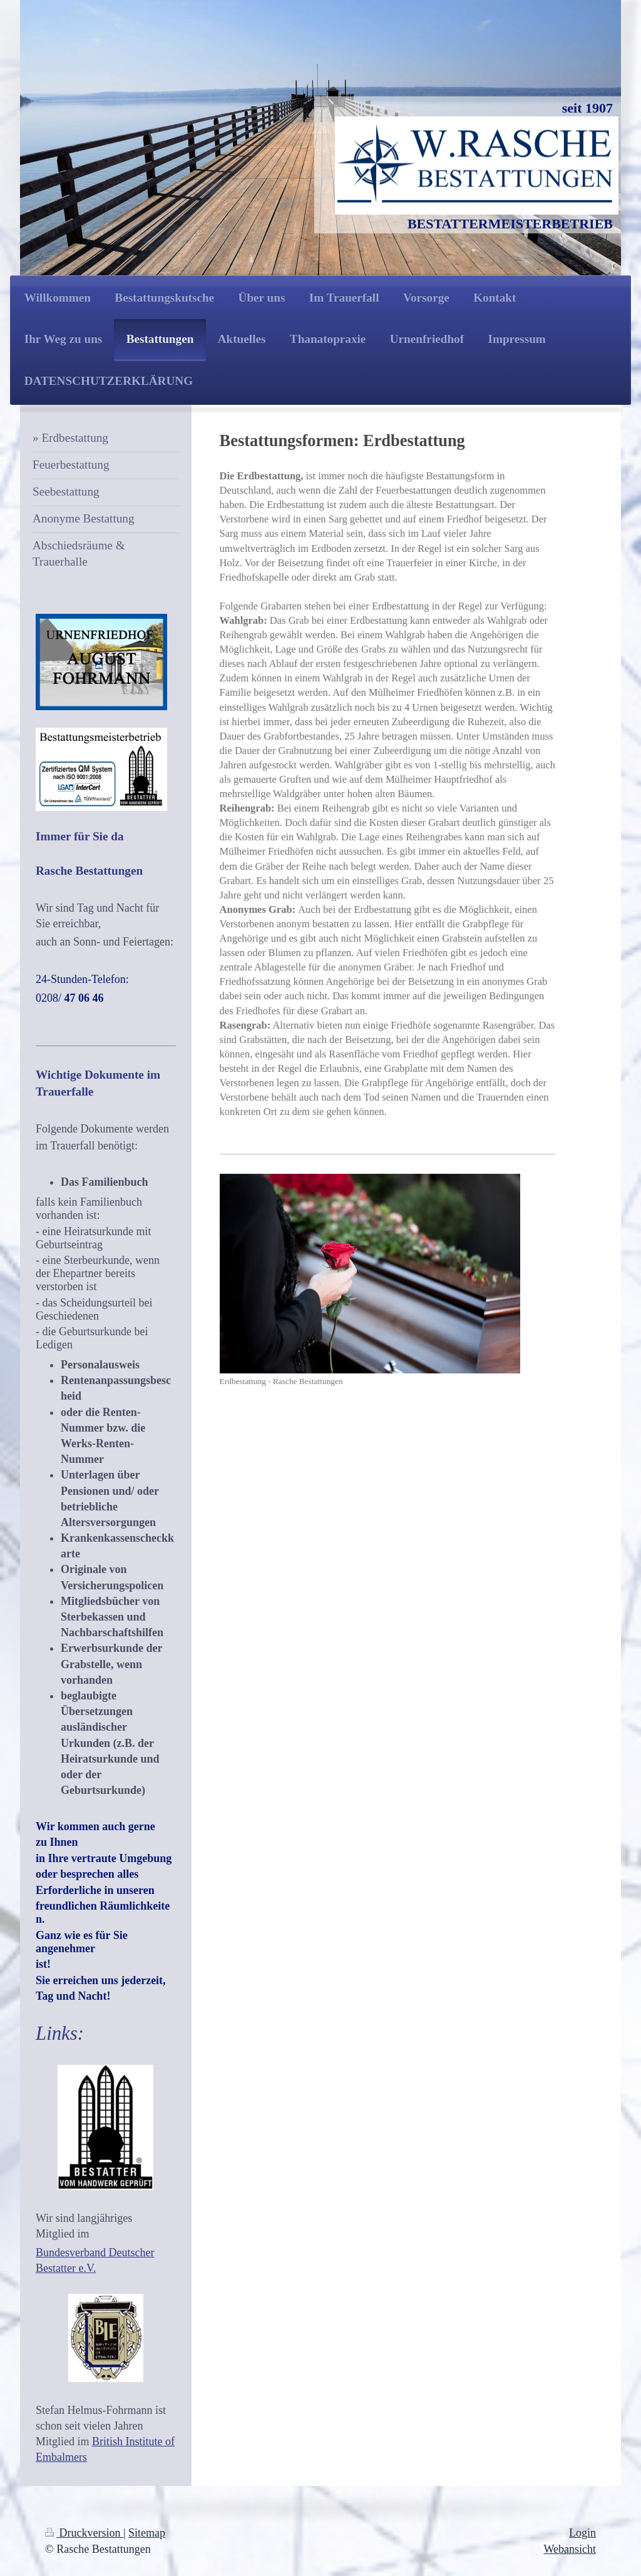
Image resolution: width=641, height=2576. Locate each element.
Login (582, 2533)
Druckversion (84, 2533)
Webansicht (569, 2549)
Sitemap (146, 2533)
